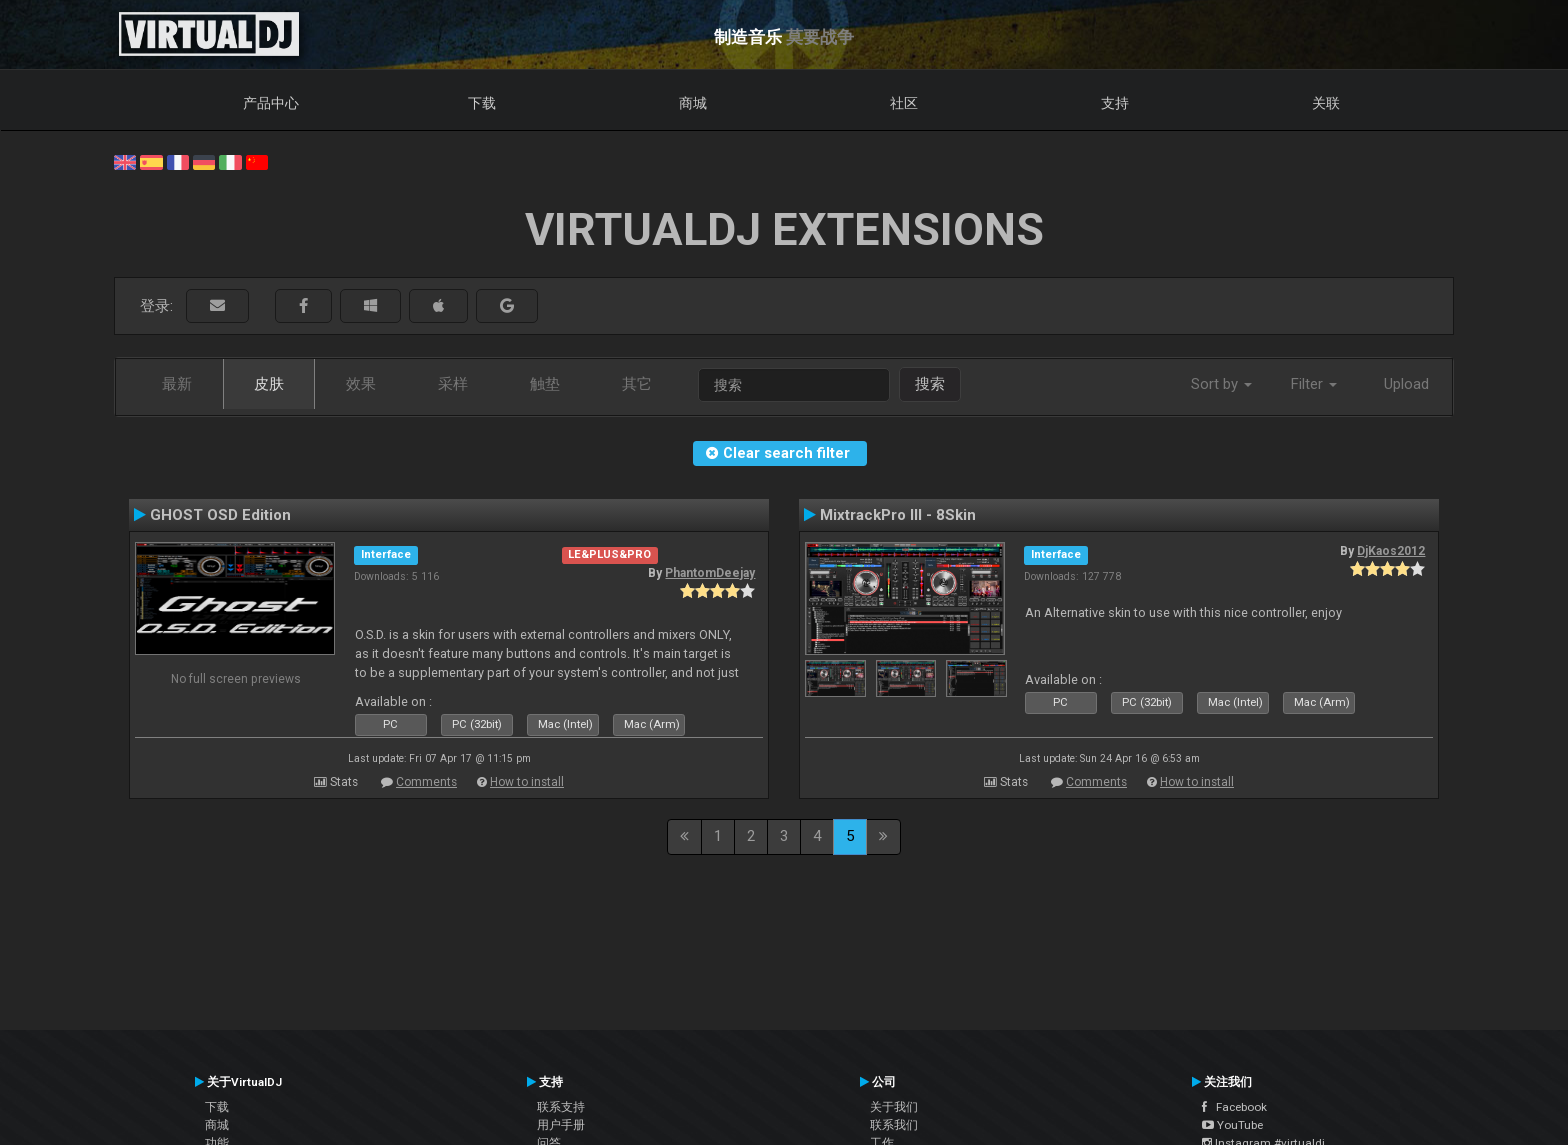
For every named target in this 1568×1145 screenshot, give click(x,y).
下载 (482, 103)
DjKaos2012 (1391, 551)
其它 (637, 384)
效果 (361, 384)
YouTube (1232, 1125)
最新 (177, 384)
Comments (426, 782)
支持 (1115, 103)
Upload (1406, 384)
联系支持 (561, 1107)
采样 (453, 384)
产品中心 (271, 103)
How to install (527, 782)
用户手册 (561, 1125)
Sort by (1221, 384)
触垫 (545, 384)
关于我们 (894, 1107)
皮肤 (269, 384)
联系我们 (894, 1125)
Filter (1314, 384)
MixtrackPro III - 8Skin (898, 515)
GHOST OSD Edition (220, 515)
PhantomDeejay (710, 573)
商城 (693, 103)
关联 (1326, 103)
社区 (904, 103)
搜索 (930, 384)
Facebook (1234, 1107)
